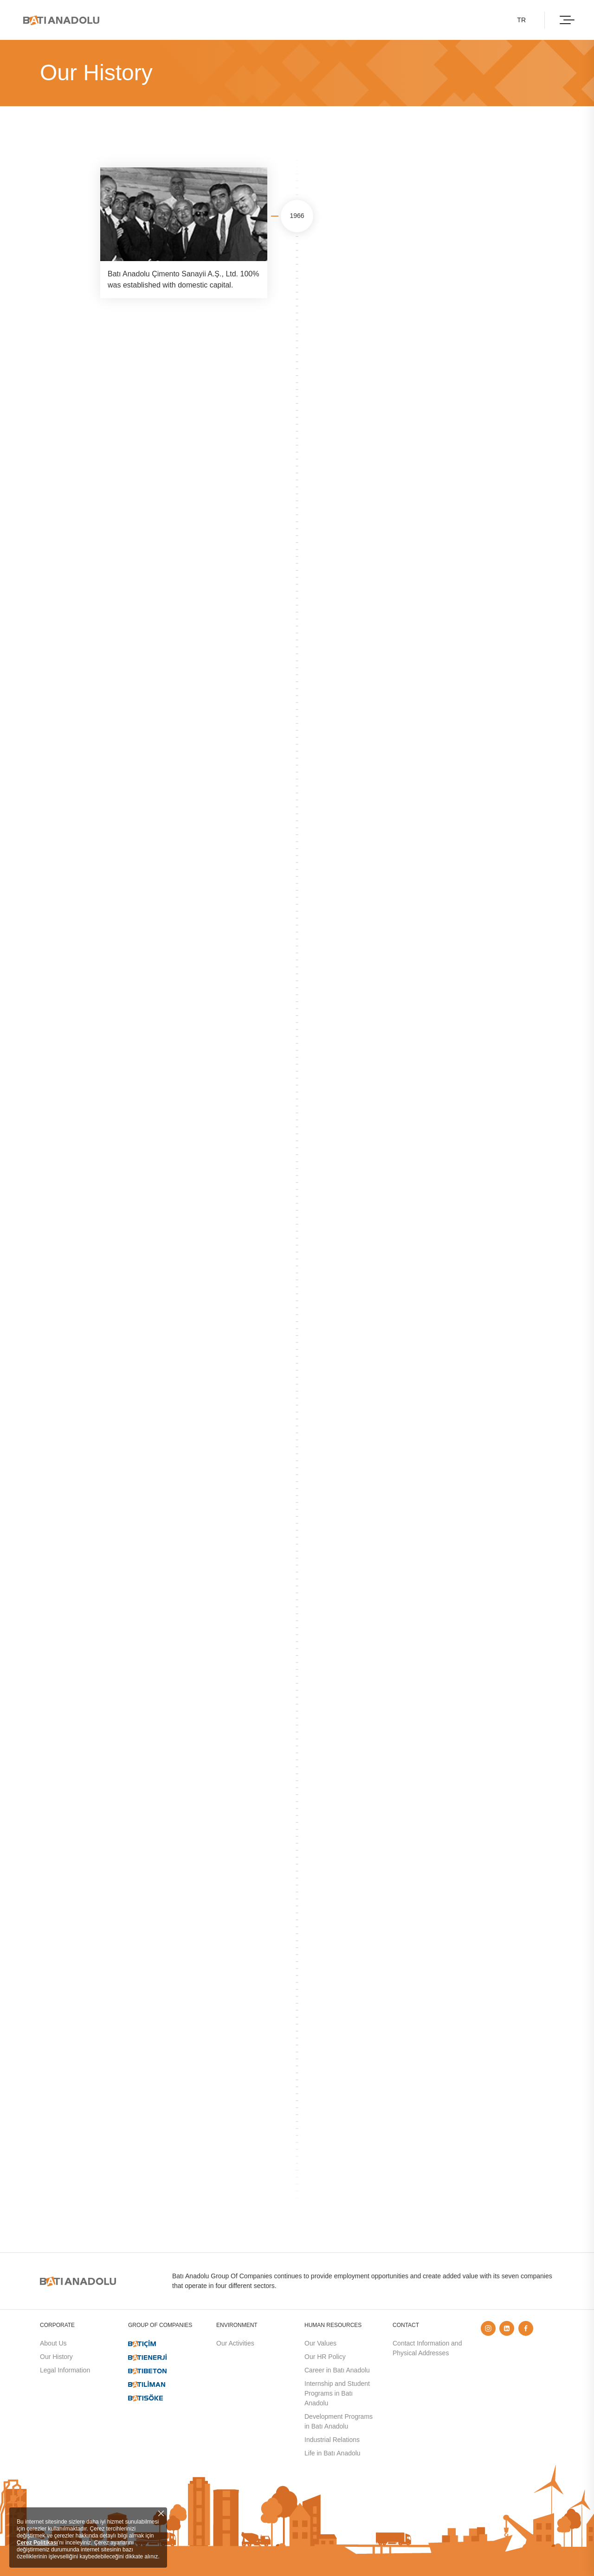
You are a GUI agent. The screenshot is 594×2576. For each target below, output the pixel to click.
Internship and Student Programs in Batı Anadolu (337, 2393)
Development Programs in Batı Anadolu (338, 2421)
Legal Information (65, 2370)
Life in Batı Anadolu (332, 2453)
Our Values (320, 2343)
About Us (53, 2343)
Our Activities (235, 2343)
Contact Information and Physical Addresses (427, 2348)
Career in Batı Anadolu (337, 2370)
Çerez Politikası (37, 2542)
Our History (56, 2356)
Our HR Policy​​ (325, 2356)
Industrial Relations (332, 2439)
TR (521, 20)
